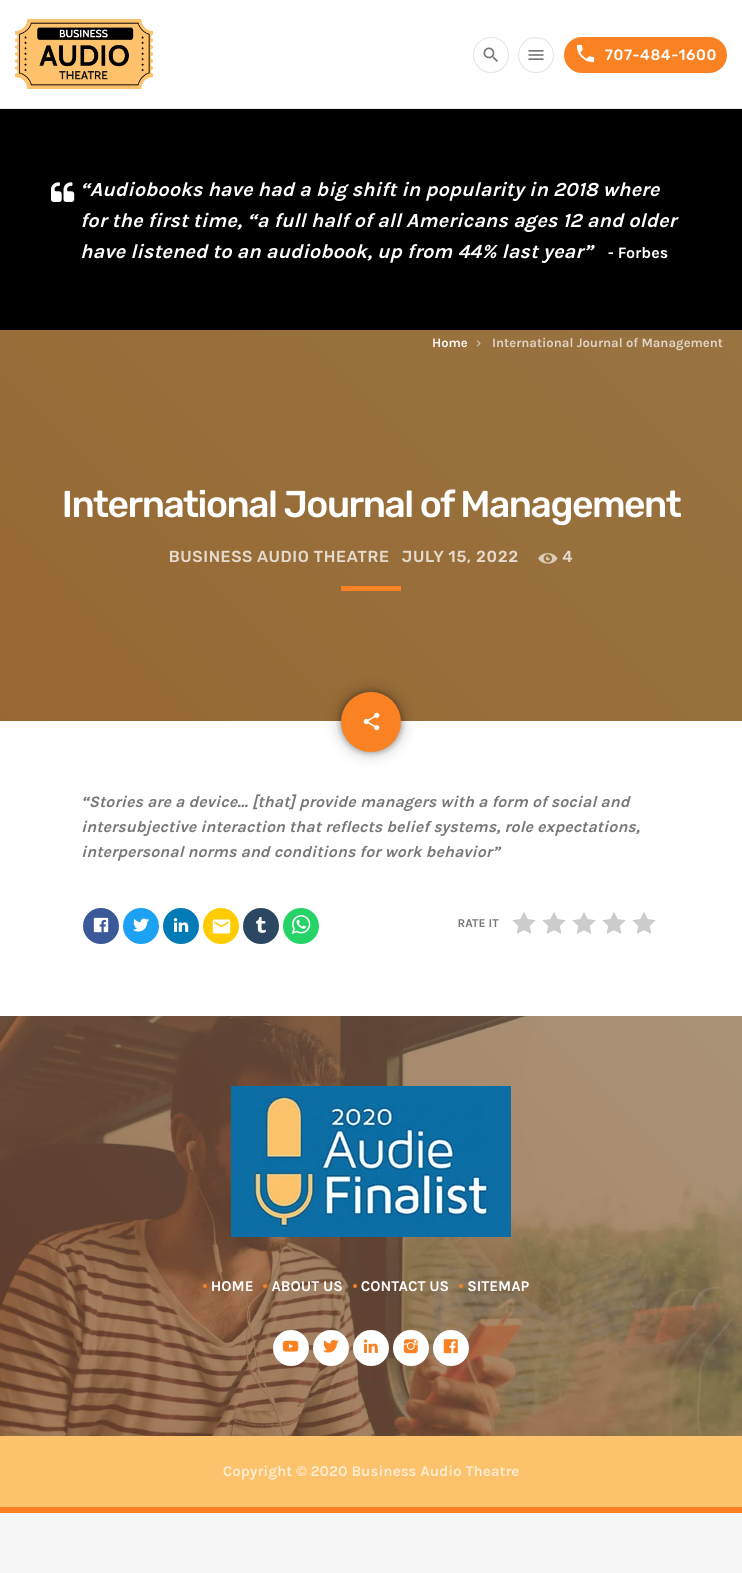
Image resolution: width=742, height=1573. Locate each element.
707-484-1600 (645, 54)
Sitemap (498, 1286)
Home (450, 343)
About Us (306, 1286)
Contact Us (405, 1286)
